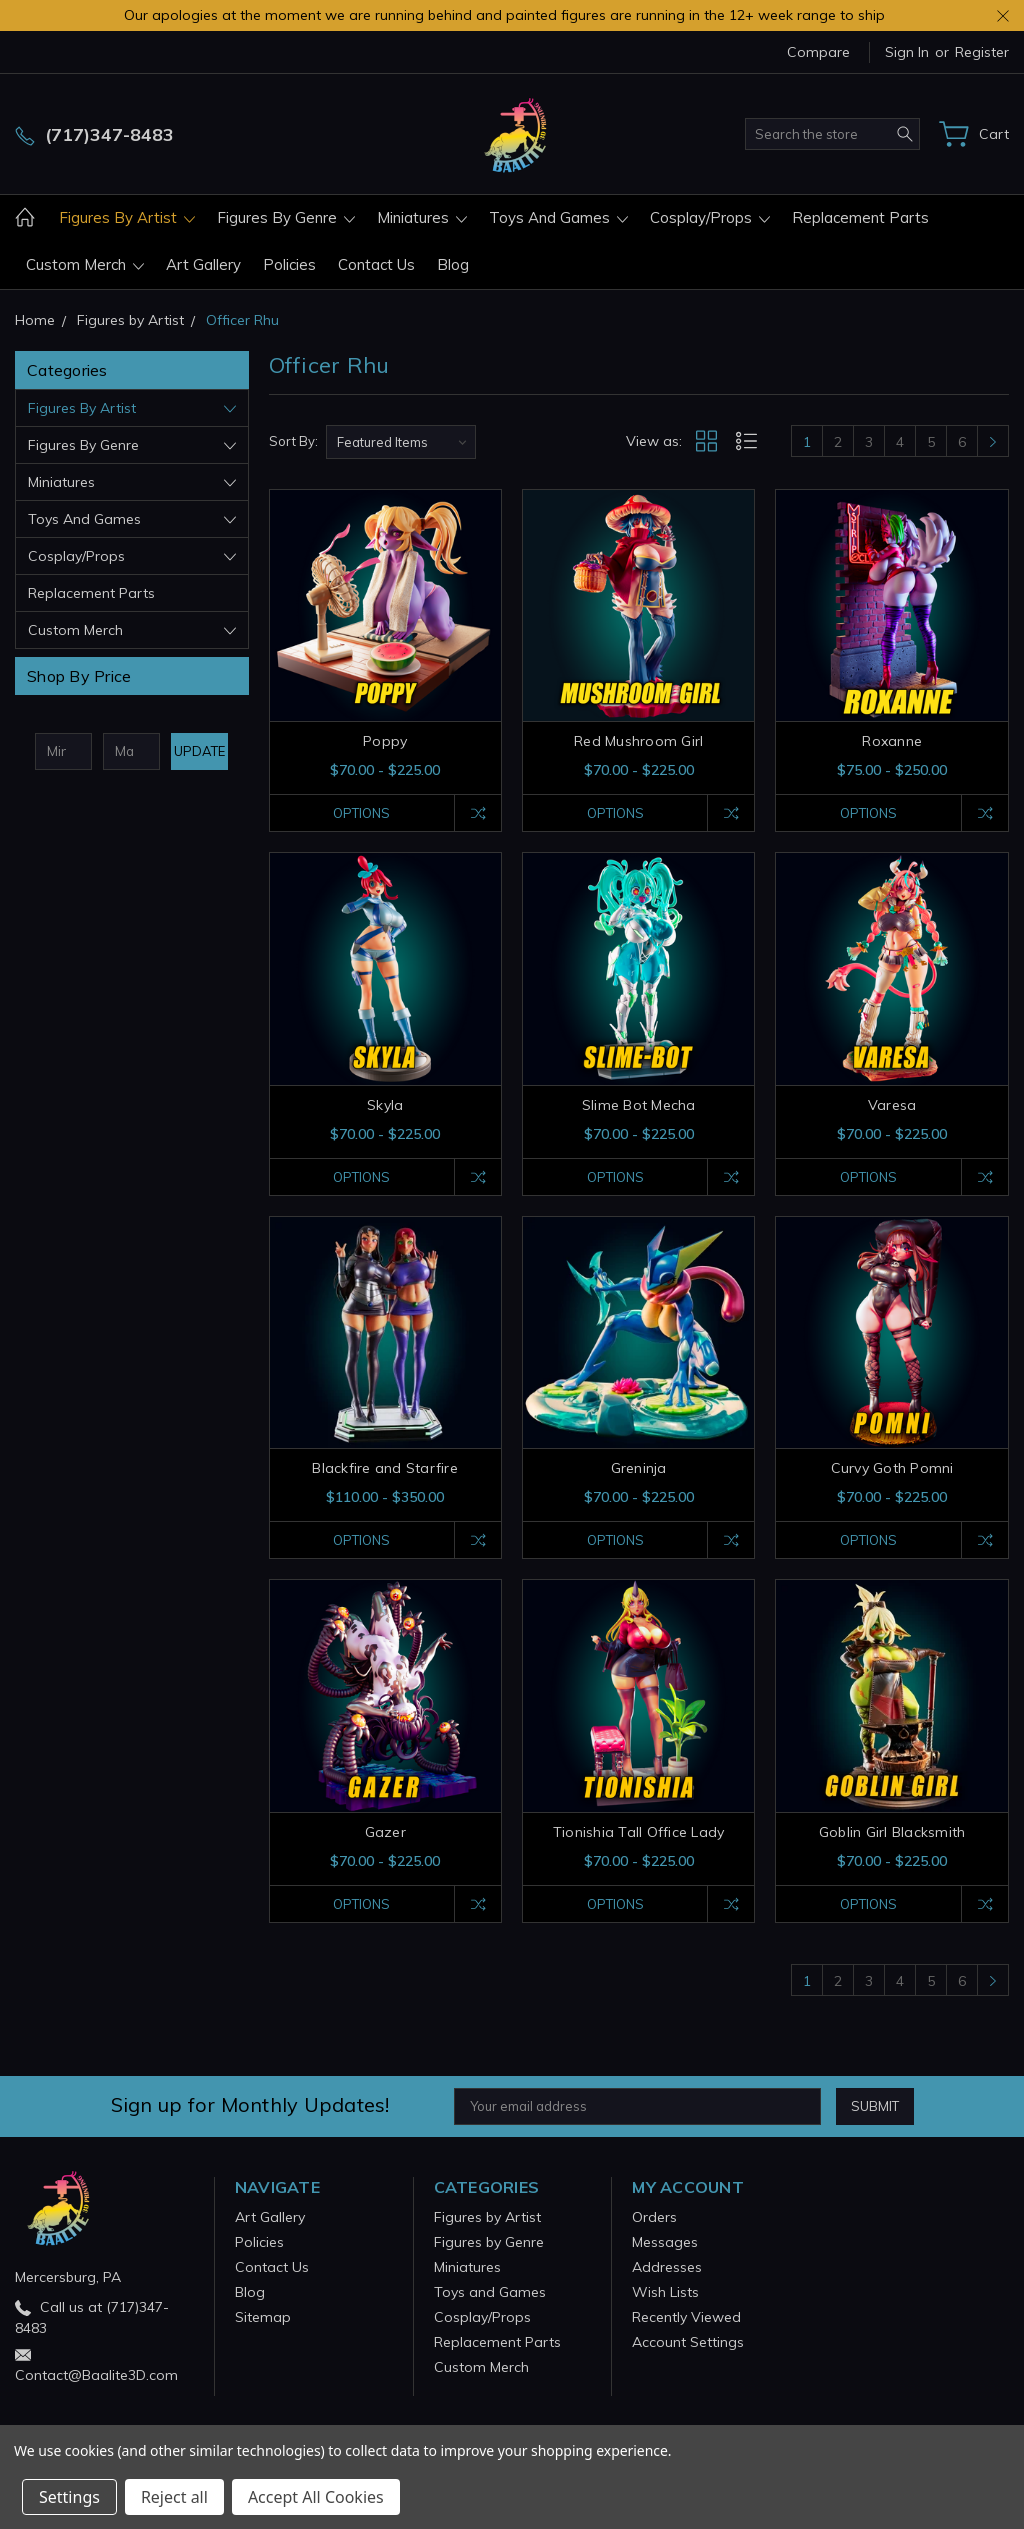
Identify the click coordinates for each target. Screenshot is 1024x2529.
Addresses (667, 2267)
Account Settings (688, 2342)
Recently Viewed (686, 2317)
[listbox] (401, 442)
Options (361, 813)
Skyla (385, 1105)
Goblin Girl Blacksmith (892, 1832)
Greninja (639, 1468)
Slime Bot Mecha (639, 1105)
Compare (818, 52)
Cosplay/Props (710, 217)
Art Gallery (203, 264)
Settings (69, 2497)
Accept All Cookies (316, 2497)
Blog (453, 264)
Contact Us (376, 264)
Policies (289, 264)
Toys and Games (558, 217)
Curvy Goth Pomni (892, 1468)
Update (199, 751)
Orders (654, 2217)
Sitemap (263, 2317)
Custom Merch (85, 264)
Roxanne (892, 741)
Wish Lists (665, 2292)
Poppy (385, 741)
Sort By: (293, 441)
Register (982, 52)
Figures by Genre (286, 217)
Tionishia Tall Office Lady (639, 1832)
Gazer (385, 1832)
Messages (665, 2242)
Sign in (907, 52)
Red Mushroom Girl (638, 741)
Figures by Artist (127, 217)
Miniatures (422, 217)
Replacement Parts (860, 217)
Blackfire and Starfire (385, 1468)
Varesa (892, 1105)
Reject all (174, 2497)
